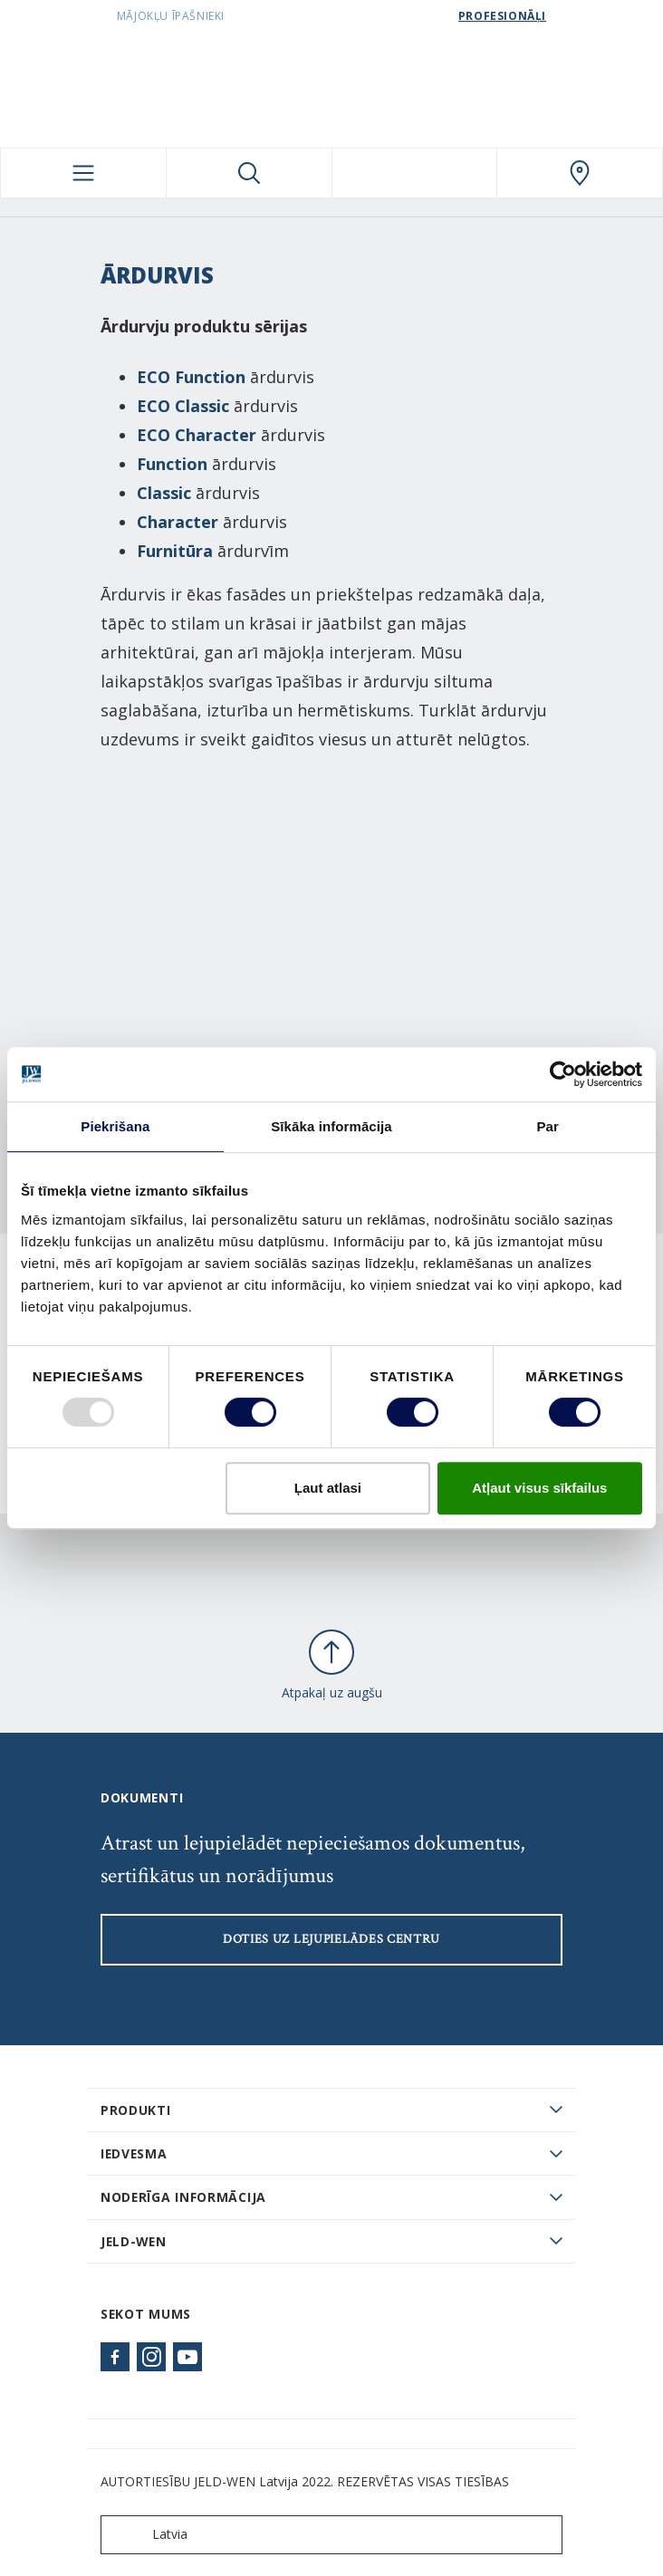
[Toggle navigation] (83, 173)
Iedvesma (134, 2153)
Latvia (148, 2534)
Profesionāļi (502, 16)
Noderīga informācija (183, 2197)
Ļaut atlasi (327, 1487)
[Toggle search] (249, 173)
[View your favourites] (415, 173)
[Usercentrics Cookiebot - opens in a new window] (563, 1074)
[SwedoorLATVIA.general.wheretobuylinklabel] (579, 173)
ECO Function (191, 377)
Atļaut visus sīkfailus (539, 1487)
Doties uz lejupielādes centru (331, 1939)
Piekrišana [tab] (115, 1126)
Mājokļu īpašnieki (171, 16)
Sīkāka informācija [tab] (331, 1126)
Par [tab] (547, 1126)
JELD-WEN (134, 2241)
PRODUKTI (136, 2110)
